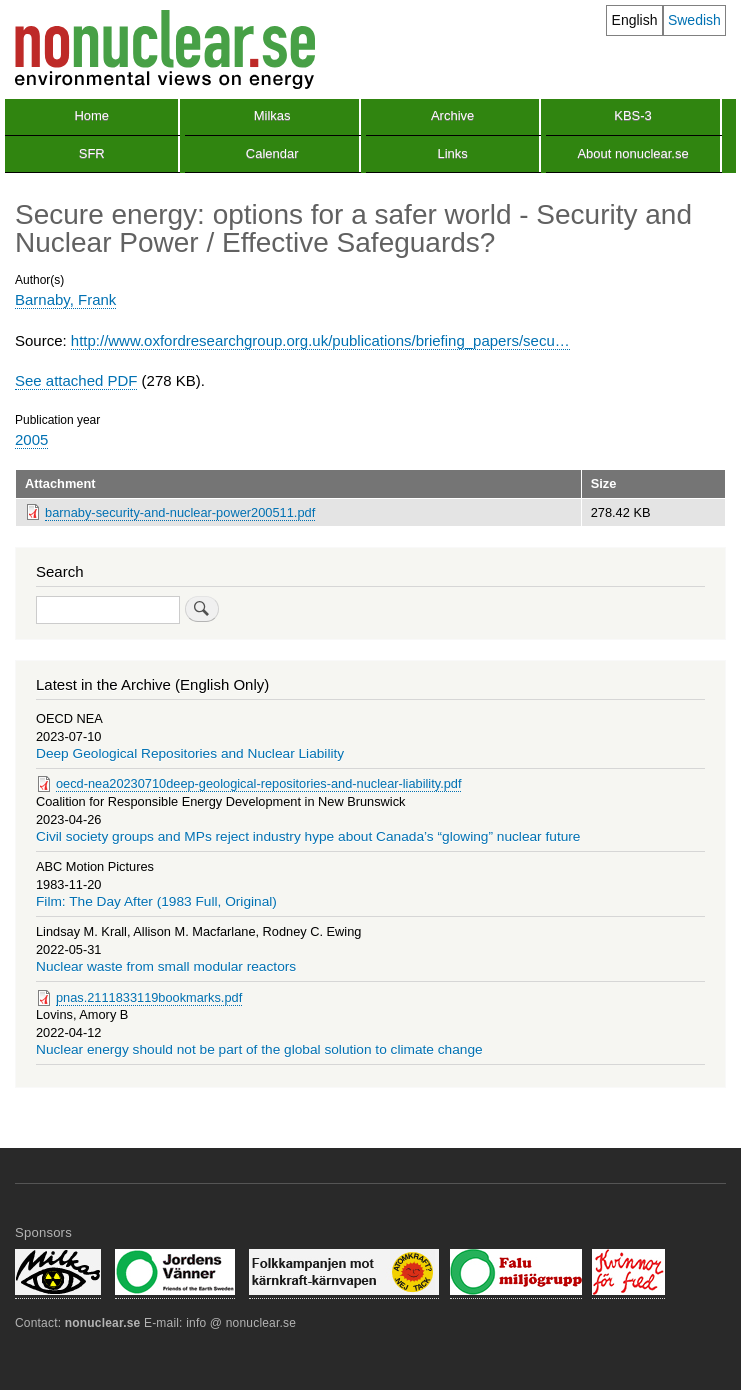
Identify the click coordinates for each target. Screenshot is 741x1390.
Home (91, 115)
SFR (92, 153)
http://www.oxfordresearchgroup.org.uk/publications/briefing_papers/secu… (320, 340)
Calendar (272, 153)
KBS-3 (633, 115)
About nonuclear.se (632, 153)
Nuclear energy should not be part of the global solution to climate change (259, 1049)
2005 (31, 439)
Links (452, 153)
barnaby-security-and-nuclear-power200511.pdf (180, 512)
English (635, 20)
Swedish (694, 20)
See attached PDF (76, 380)
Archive (452, 115)
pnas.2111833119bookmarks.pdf (149, 997)
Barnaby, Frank (65, 299)
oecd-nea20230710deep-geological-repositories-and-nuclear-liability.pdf (258, 783)
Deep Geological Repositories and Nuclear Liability (190, 753)
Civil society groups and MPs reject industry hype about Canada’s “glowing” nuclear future (308, 836)
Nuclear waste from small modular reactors (166, 966)
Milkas (272, 115)
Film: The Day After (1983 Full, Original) (156, 901)
